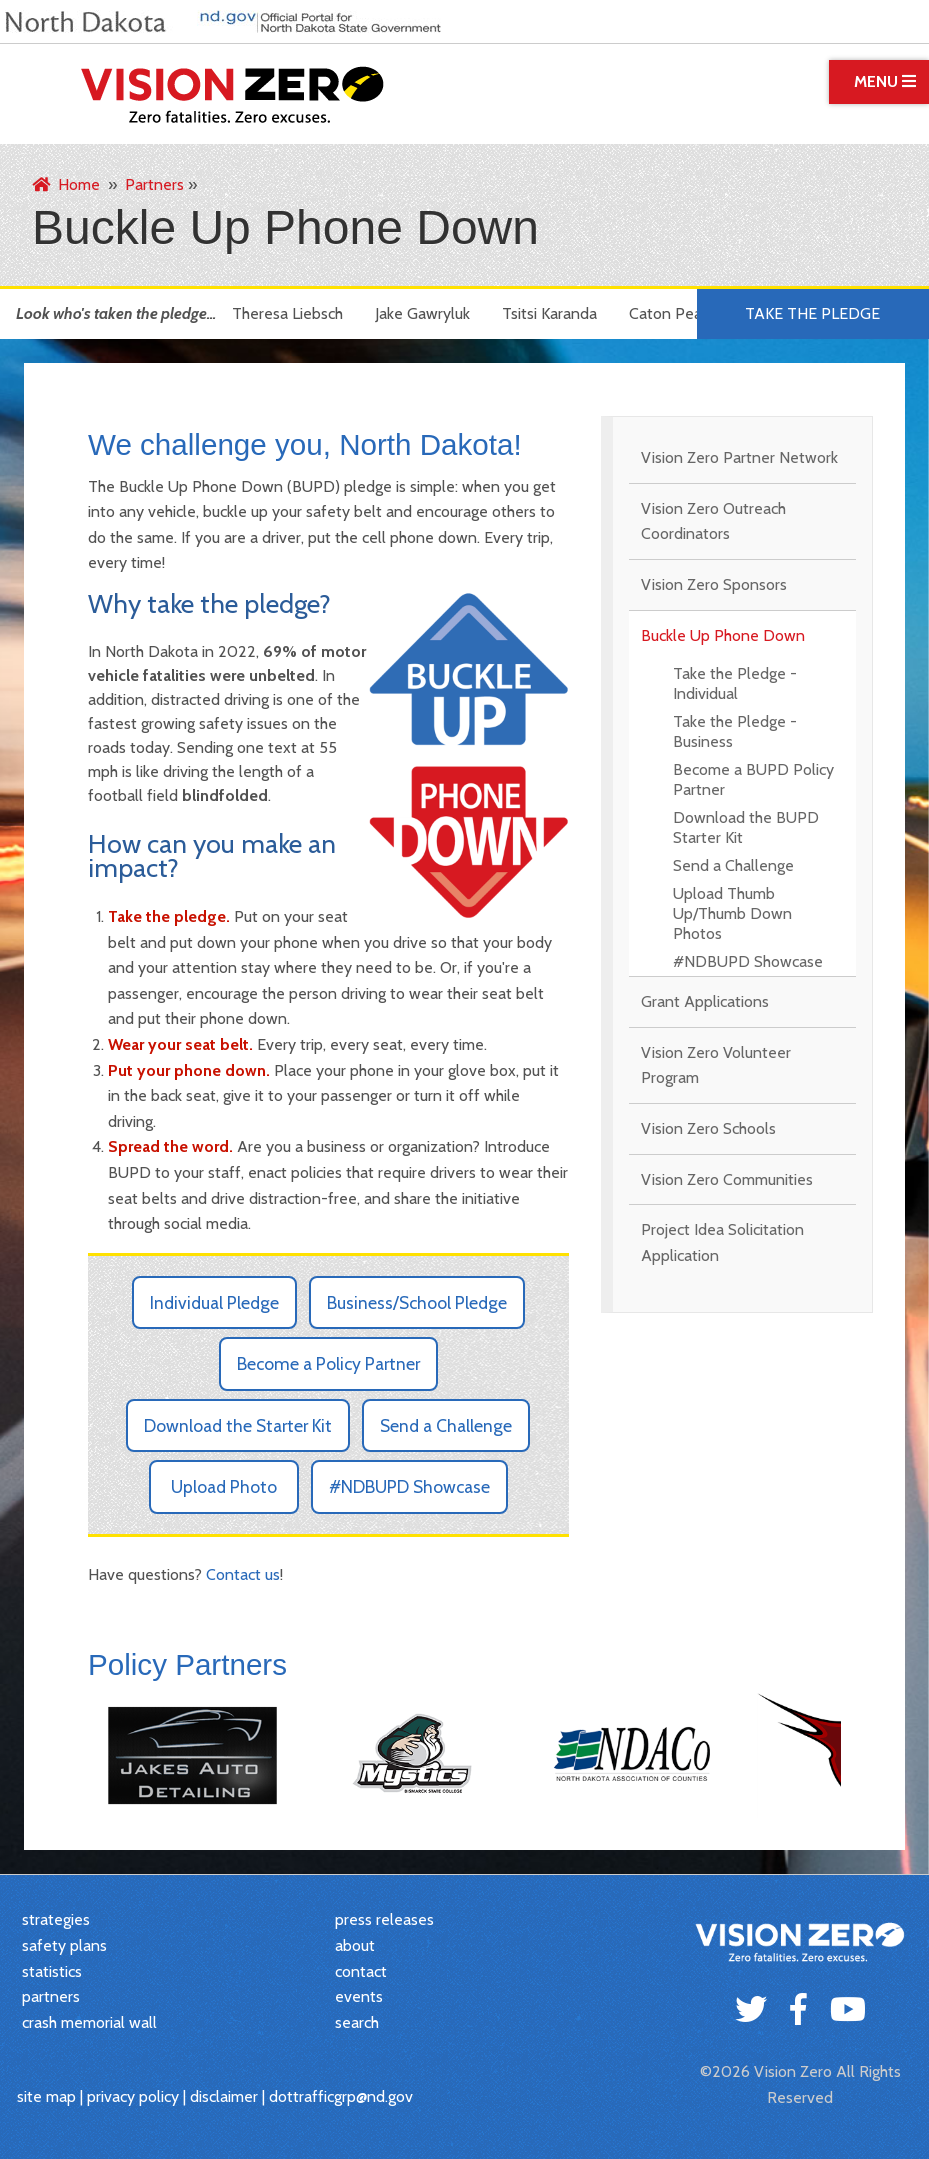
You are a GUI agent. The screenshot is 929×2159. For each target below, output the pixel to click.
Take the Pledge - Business (735, 731)
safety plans (64, 1945)
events (359, 1996)
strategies (56, 1919)
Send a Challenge (733, 865)
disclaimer (224, 2096)
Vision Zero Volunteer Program (716, 1065)
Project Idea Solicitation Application (722, 1242)
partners (51, 1996)
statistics (52, 1971)
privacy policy (133, 2096)
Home (66, 184)
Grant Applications (705, 1001)
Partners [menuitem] (154, 184)
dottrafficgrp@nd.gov (341, 2096)
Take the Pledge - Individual (735, 683)
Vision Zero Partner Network (739, 457)
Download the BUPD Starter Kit (746, 827)
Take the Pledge (812, 313)
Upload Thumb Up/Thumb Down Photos (732, 913)
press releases (384, 1919)
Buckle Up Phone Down (723, 635)
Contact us (243, 1574)
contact (361, 1971)
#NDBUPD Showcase (748, 961)
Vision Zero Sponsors (714, 584)
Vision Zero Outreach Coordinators (713, 521)
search (357, 2022)
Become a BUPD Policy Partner (753, 779)
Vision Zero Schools (708, 1128)
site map (46, 2096)
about (355, 1945)
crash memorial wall (89, 2022)
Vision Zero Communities (727, 1179)
